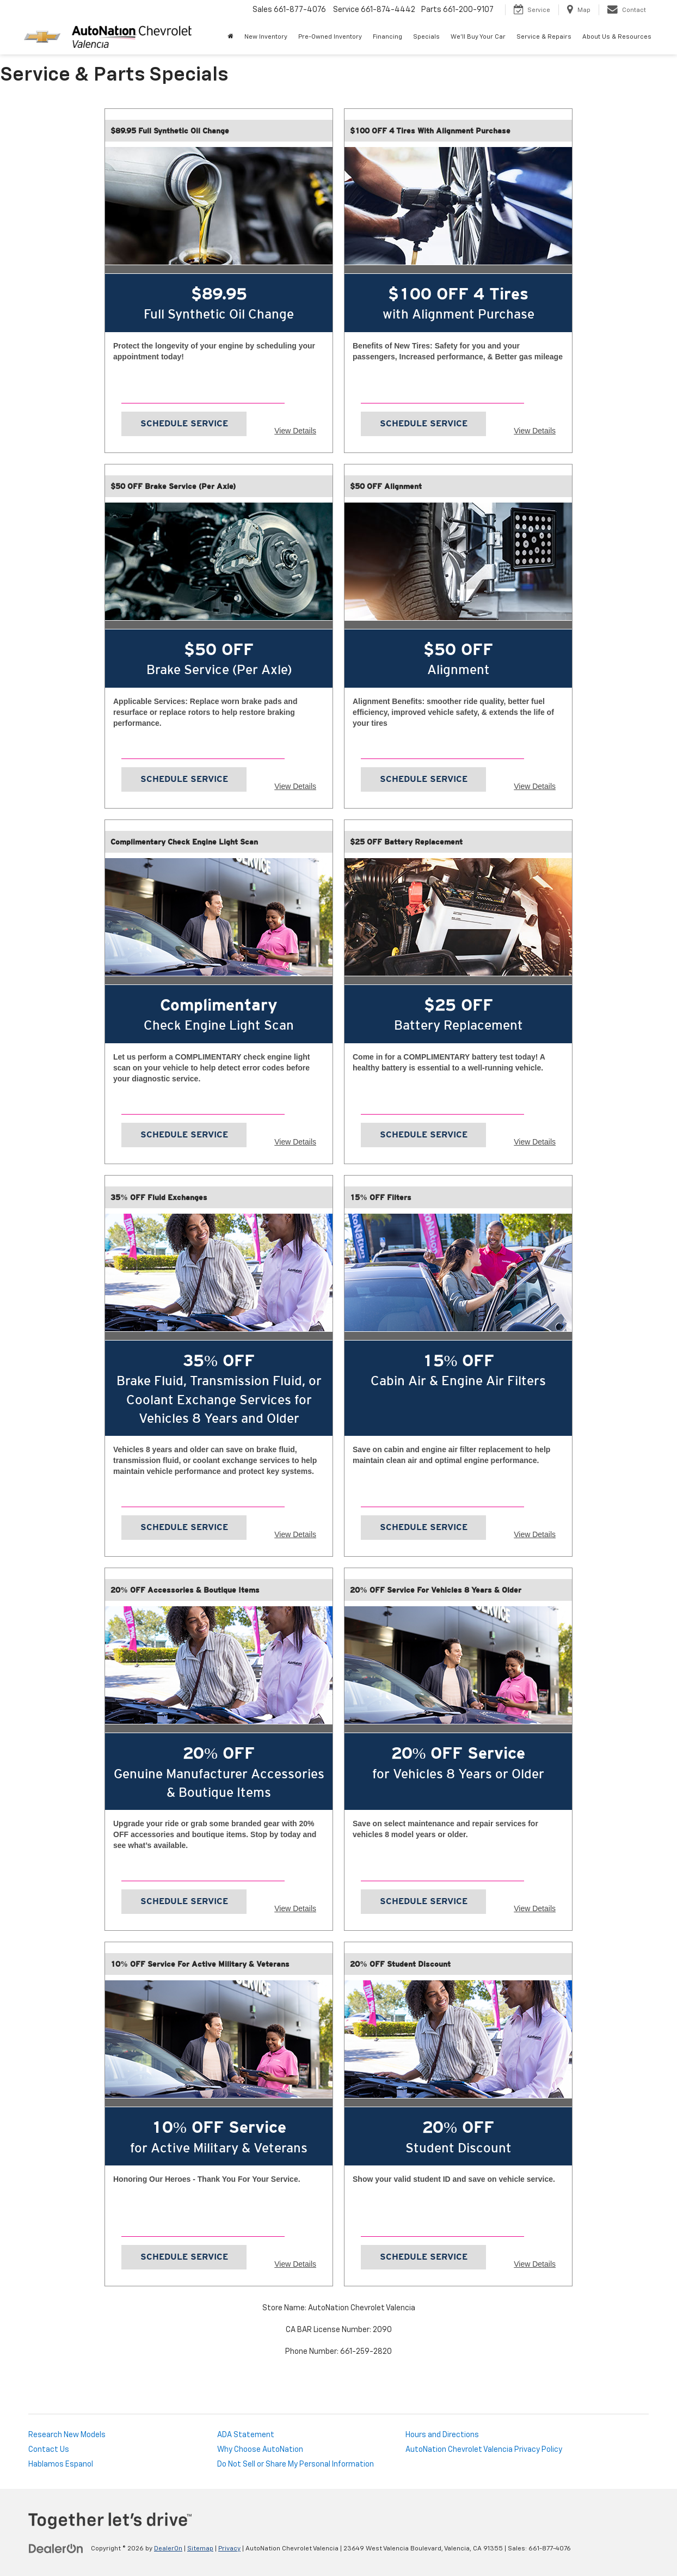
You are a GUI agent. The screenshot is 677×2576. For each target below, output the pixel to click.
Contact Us (48, 2449)
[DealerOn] (56, 2548)
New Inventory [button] (265, 37)
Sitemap (200, 2549)
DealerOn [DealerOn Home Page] (168, 2549)
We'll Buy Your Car (478, 37)
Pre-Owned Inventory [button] (330, 37)
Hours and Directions (442, 2435)
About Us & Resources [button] (616, 37)
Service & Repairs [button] (543, 37)
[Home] (230, 37)
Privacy (229, 2549)
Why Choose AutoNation (260, 2449)
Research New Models (67, 2435)
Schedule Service (184, 423)
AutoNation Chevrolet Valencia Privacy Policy (483, 2449)
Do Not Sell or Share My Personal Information (295, 2464)
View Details (295, 430)
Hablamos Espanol (60, 2464)
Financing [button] (387, 37)
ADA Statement (245, 2435)
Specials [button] (426, 37)
